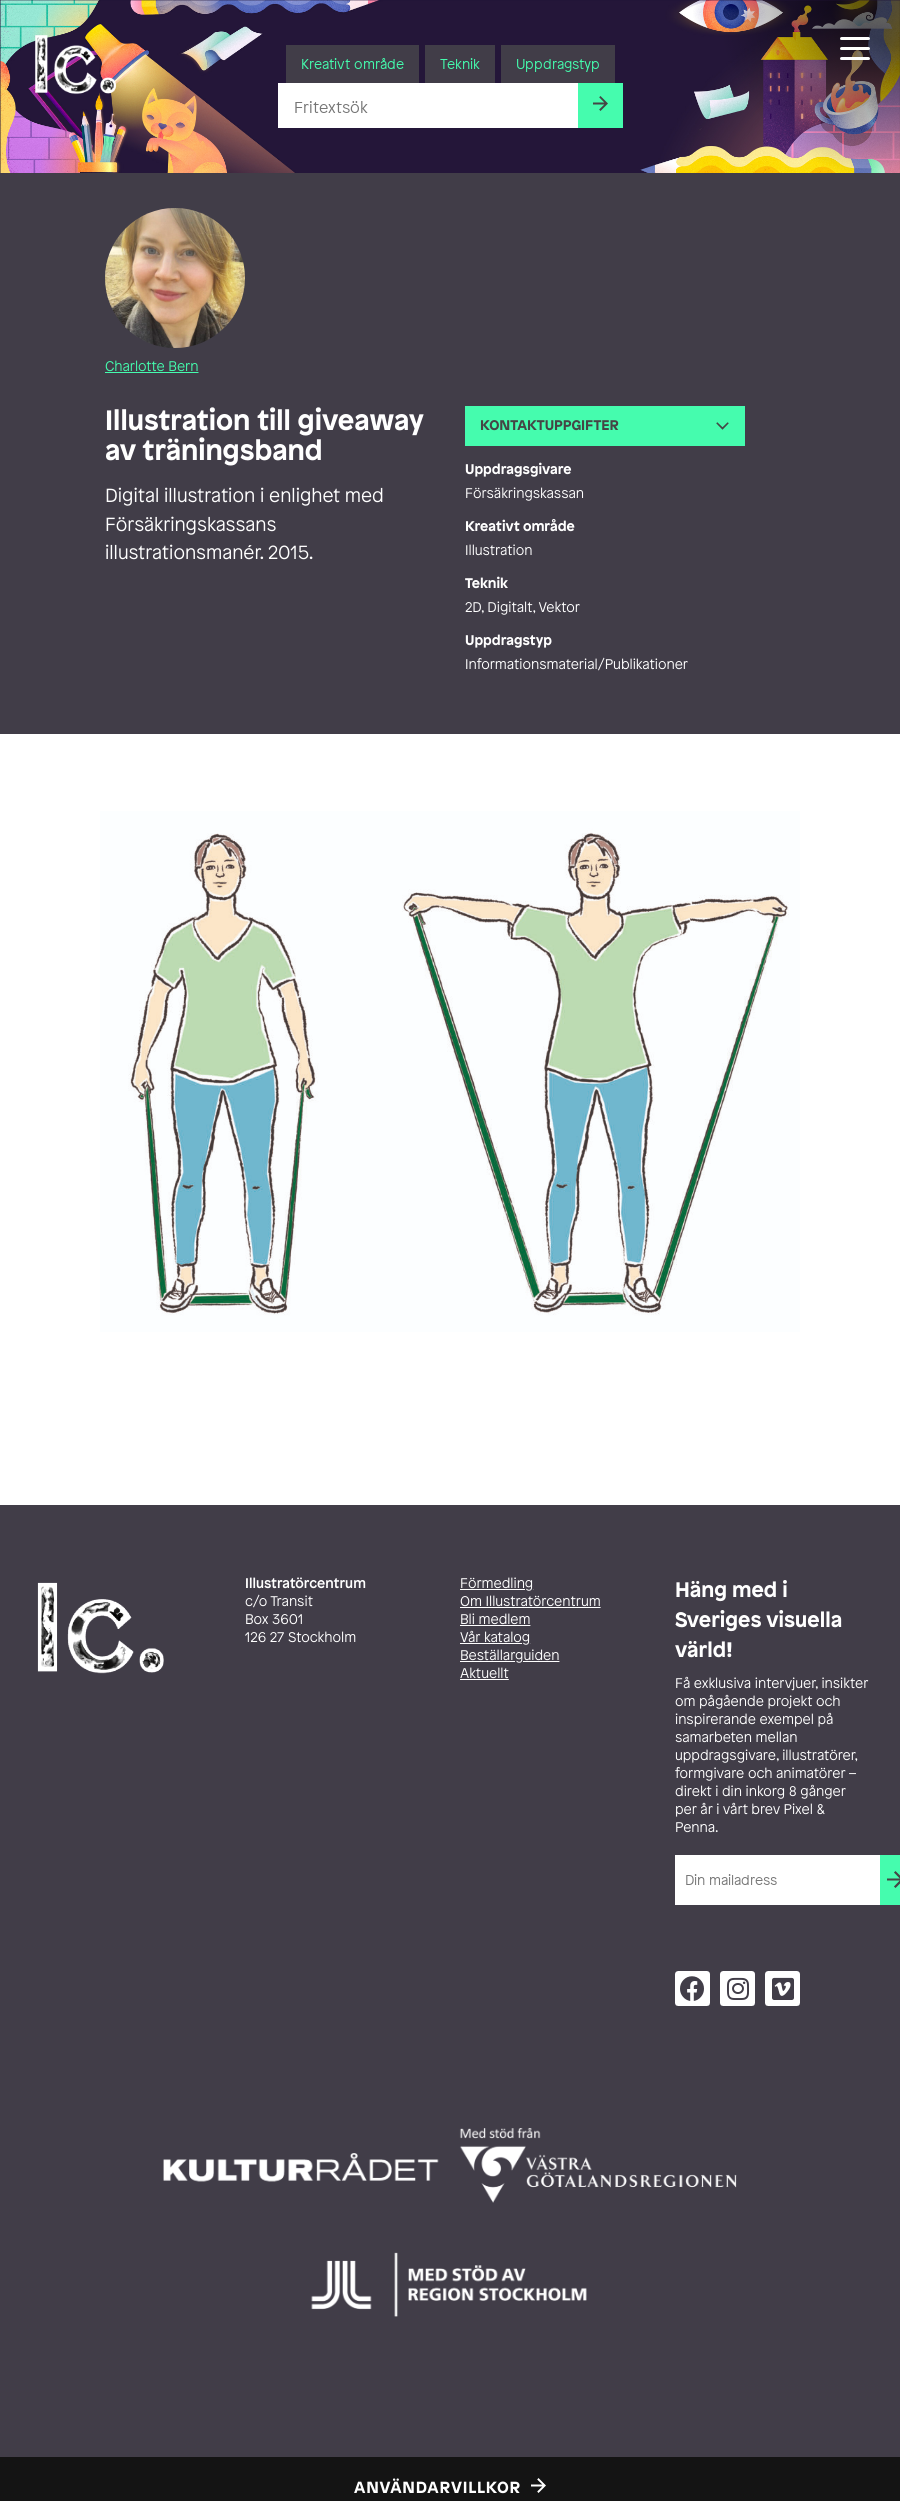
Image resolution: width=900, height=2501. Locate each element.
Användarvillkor (437, 2487)
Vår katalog (495, 1637)
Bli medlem (495, 1619)
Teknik (460, 63)
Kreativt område (352, 63)
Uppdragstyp (558, 63)
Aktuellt (484, 1673)
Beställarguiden (509, 1655)
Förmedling (496, 1583)
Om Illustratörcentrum (530, 1601)
